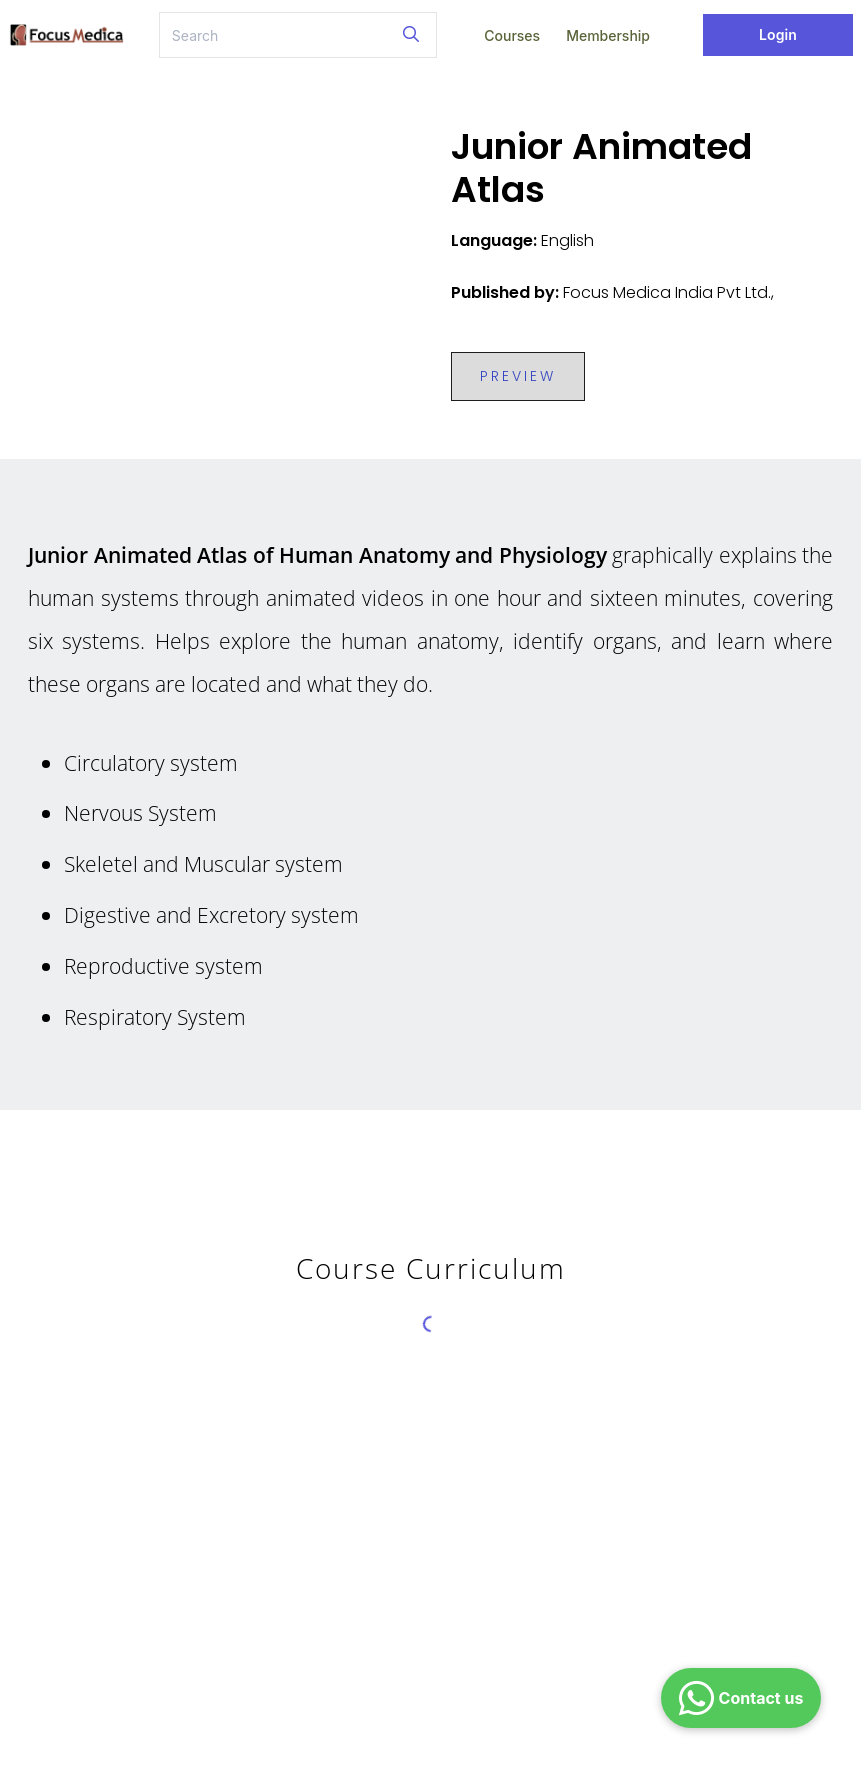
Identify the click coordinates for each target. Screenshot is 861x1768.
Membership (608, 35)
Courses (512, 35)
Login (778, 34)
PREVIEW (518, 376)
